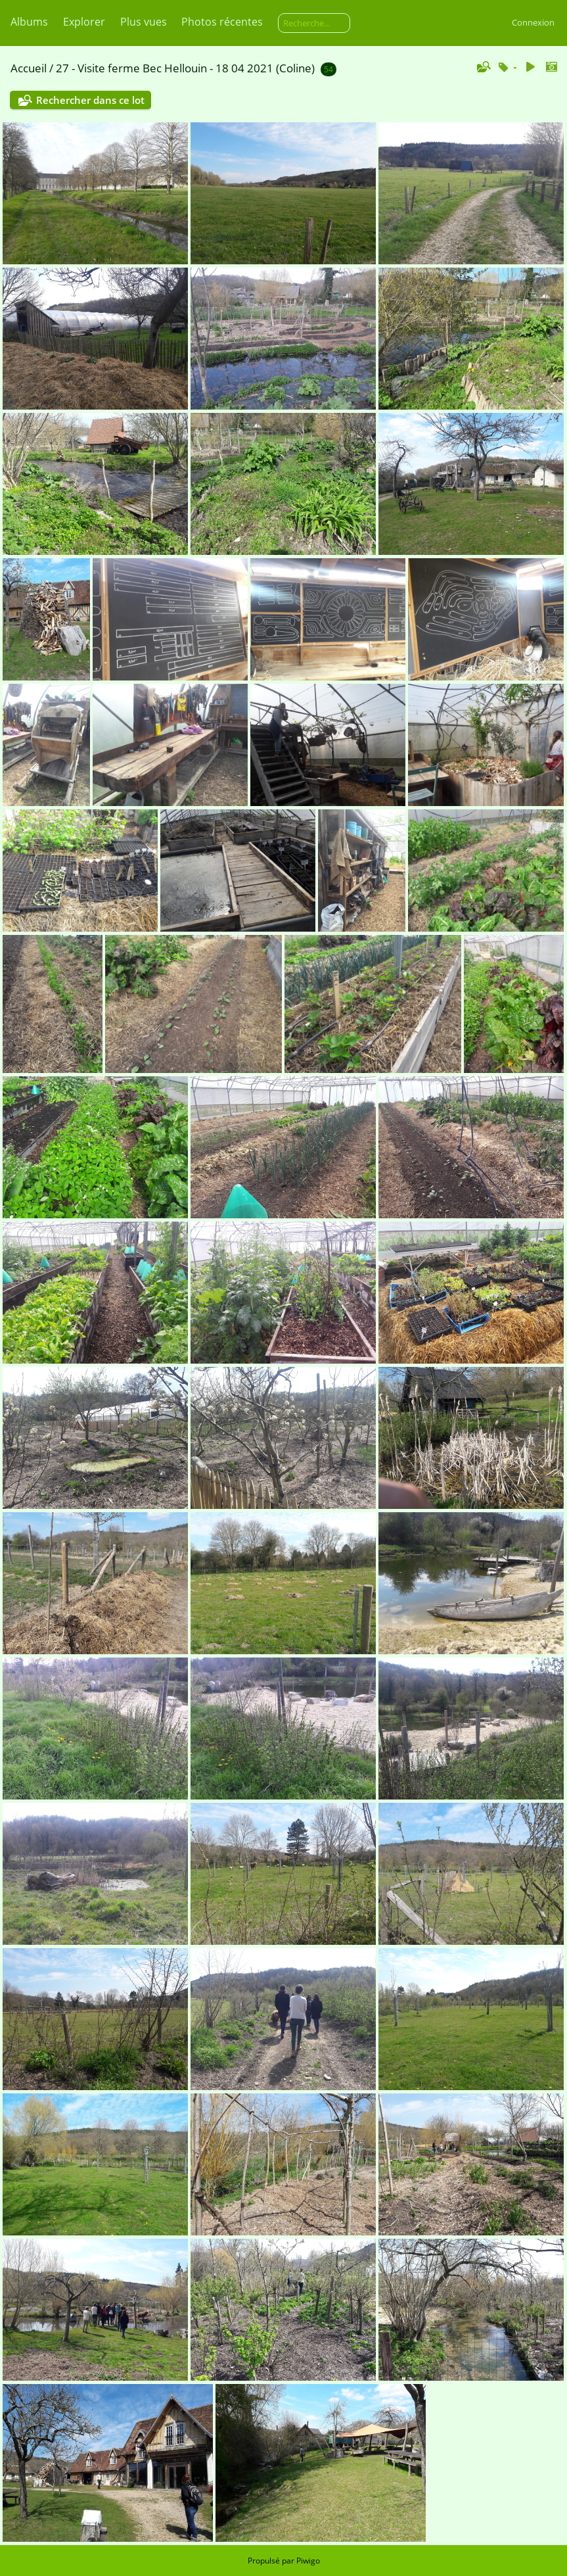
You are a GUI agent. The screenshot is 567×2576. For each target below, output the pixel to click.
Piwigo (308, 2560)
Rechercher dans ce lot (90, 100)
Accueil (29, 68)
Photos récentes (222, 21)
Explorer (84, 21)
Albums (29, 21)
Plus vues (143, 21)
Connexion (533, 22)
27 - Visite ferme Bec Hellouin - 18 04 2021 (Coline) (185, 68)
